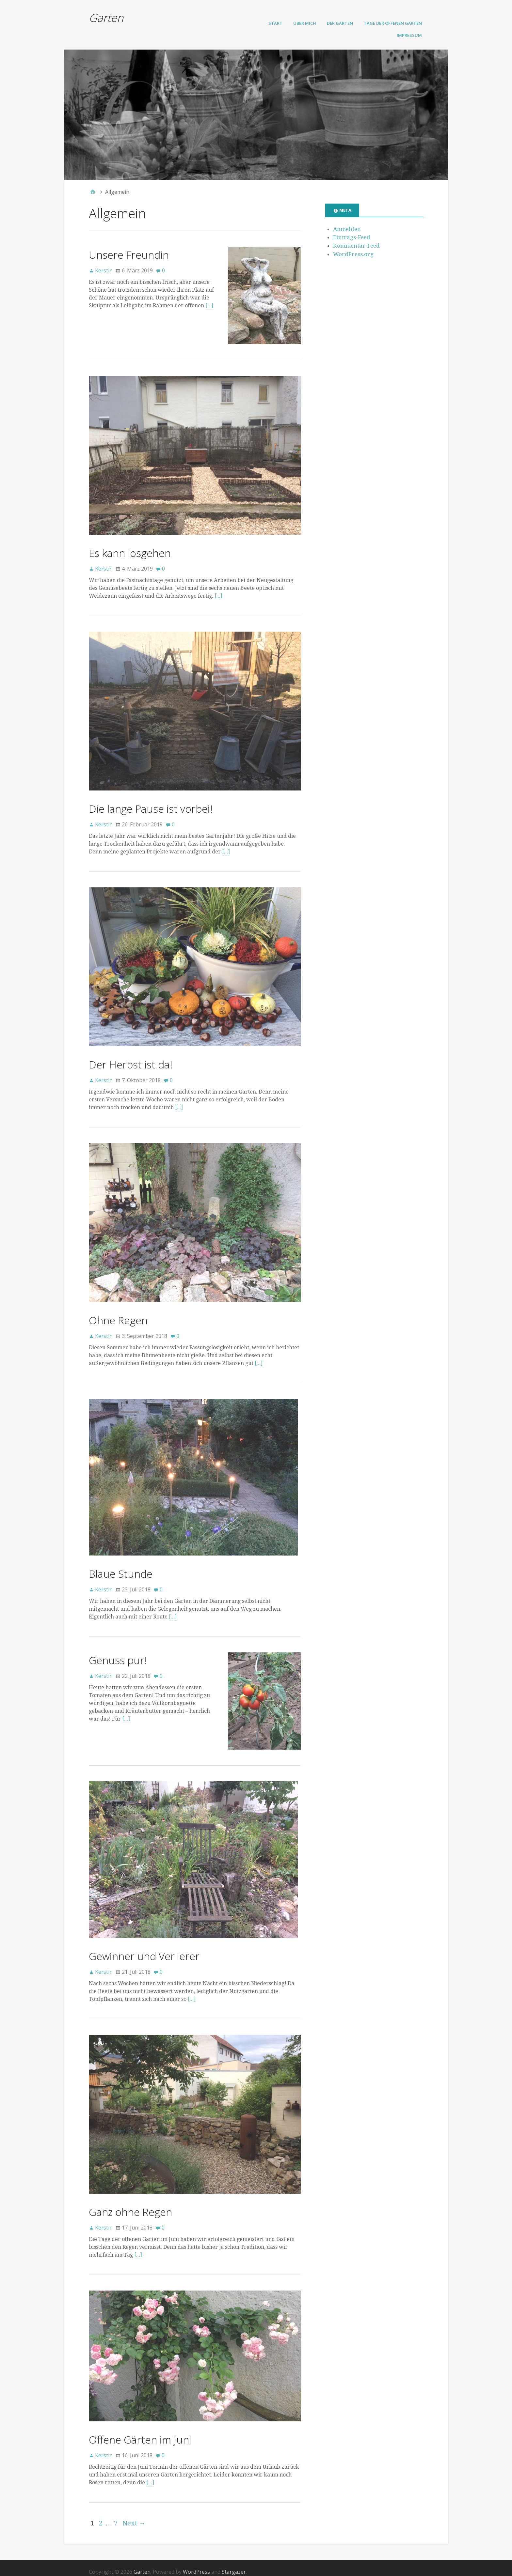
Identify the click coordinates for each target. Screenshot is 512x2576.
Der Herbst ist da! (130, 1061)
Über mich (304, 23)
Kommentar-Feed (356, 245)
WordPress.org (353, 254)
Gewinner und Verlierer (144, 1948)
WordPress (196, 2564)
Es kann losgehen (130, 549)
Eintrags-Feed (351, 237)
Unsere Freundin (129, 255)
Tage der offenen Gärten (393, 23)
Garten (106, 17)
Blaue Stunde (120, 1570)
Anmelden (347, 229)
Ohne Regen (118, 1317)
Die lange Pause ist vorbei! (151, 805)
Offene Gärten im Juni (140, 2432)
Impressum (409, 35)
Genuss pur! (118, 1656)
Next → (133, 2516)
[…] (209, 305)
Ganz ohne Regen (130, 2204)
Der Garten (340, 23)
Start (275, 23)
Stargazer (234, 2564)
